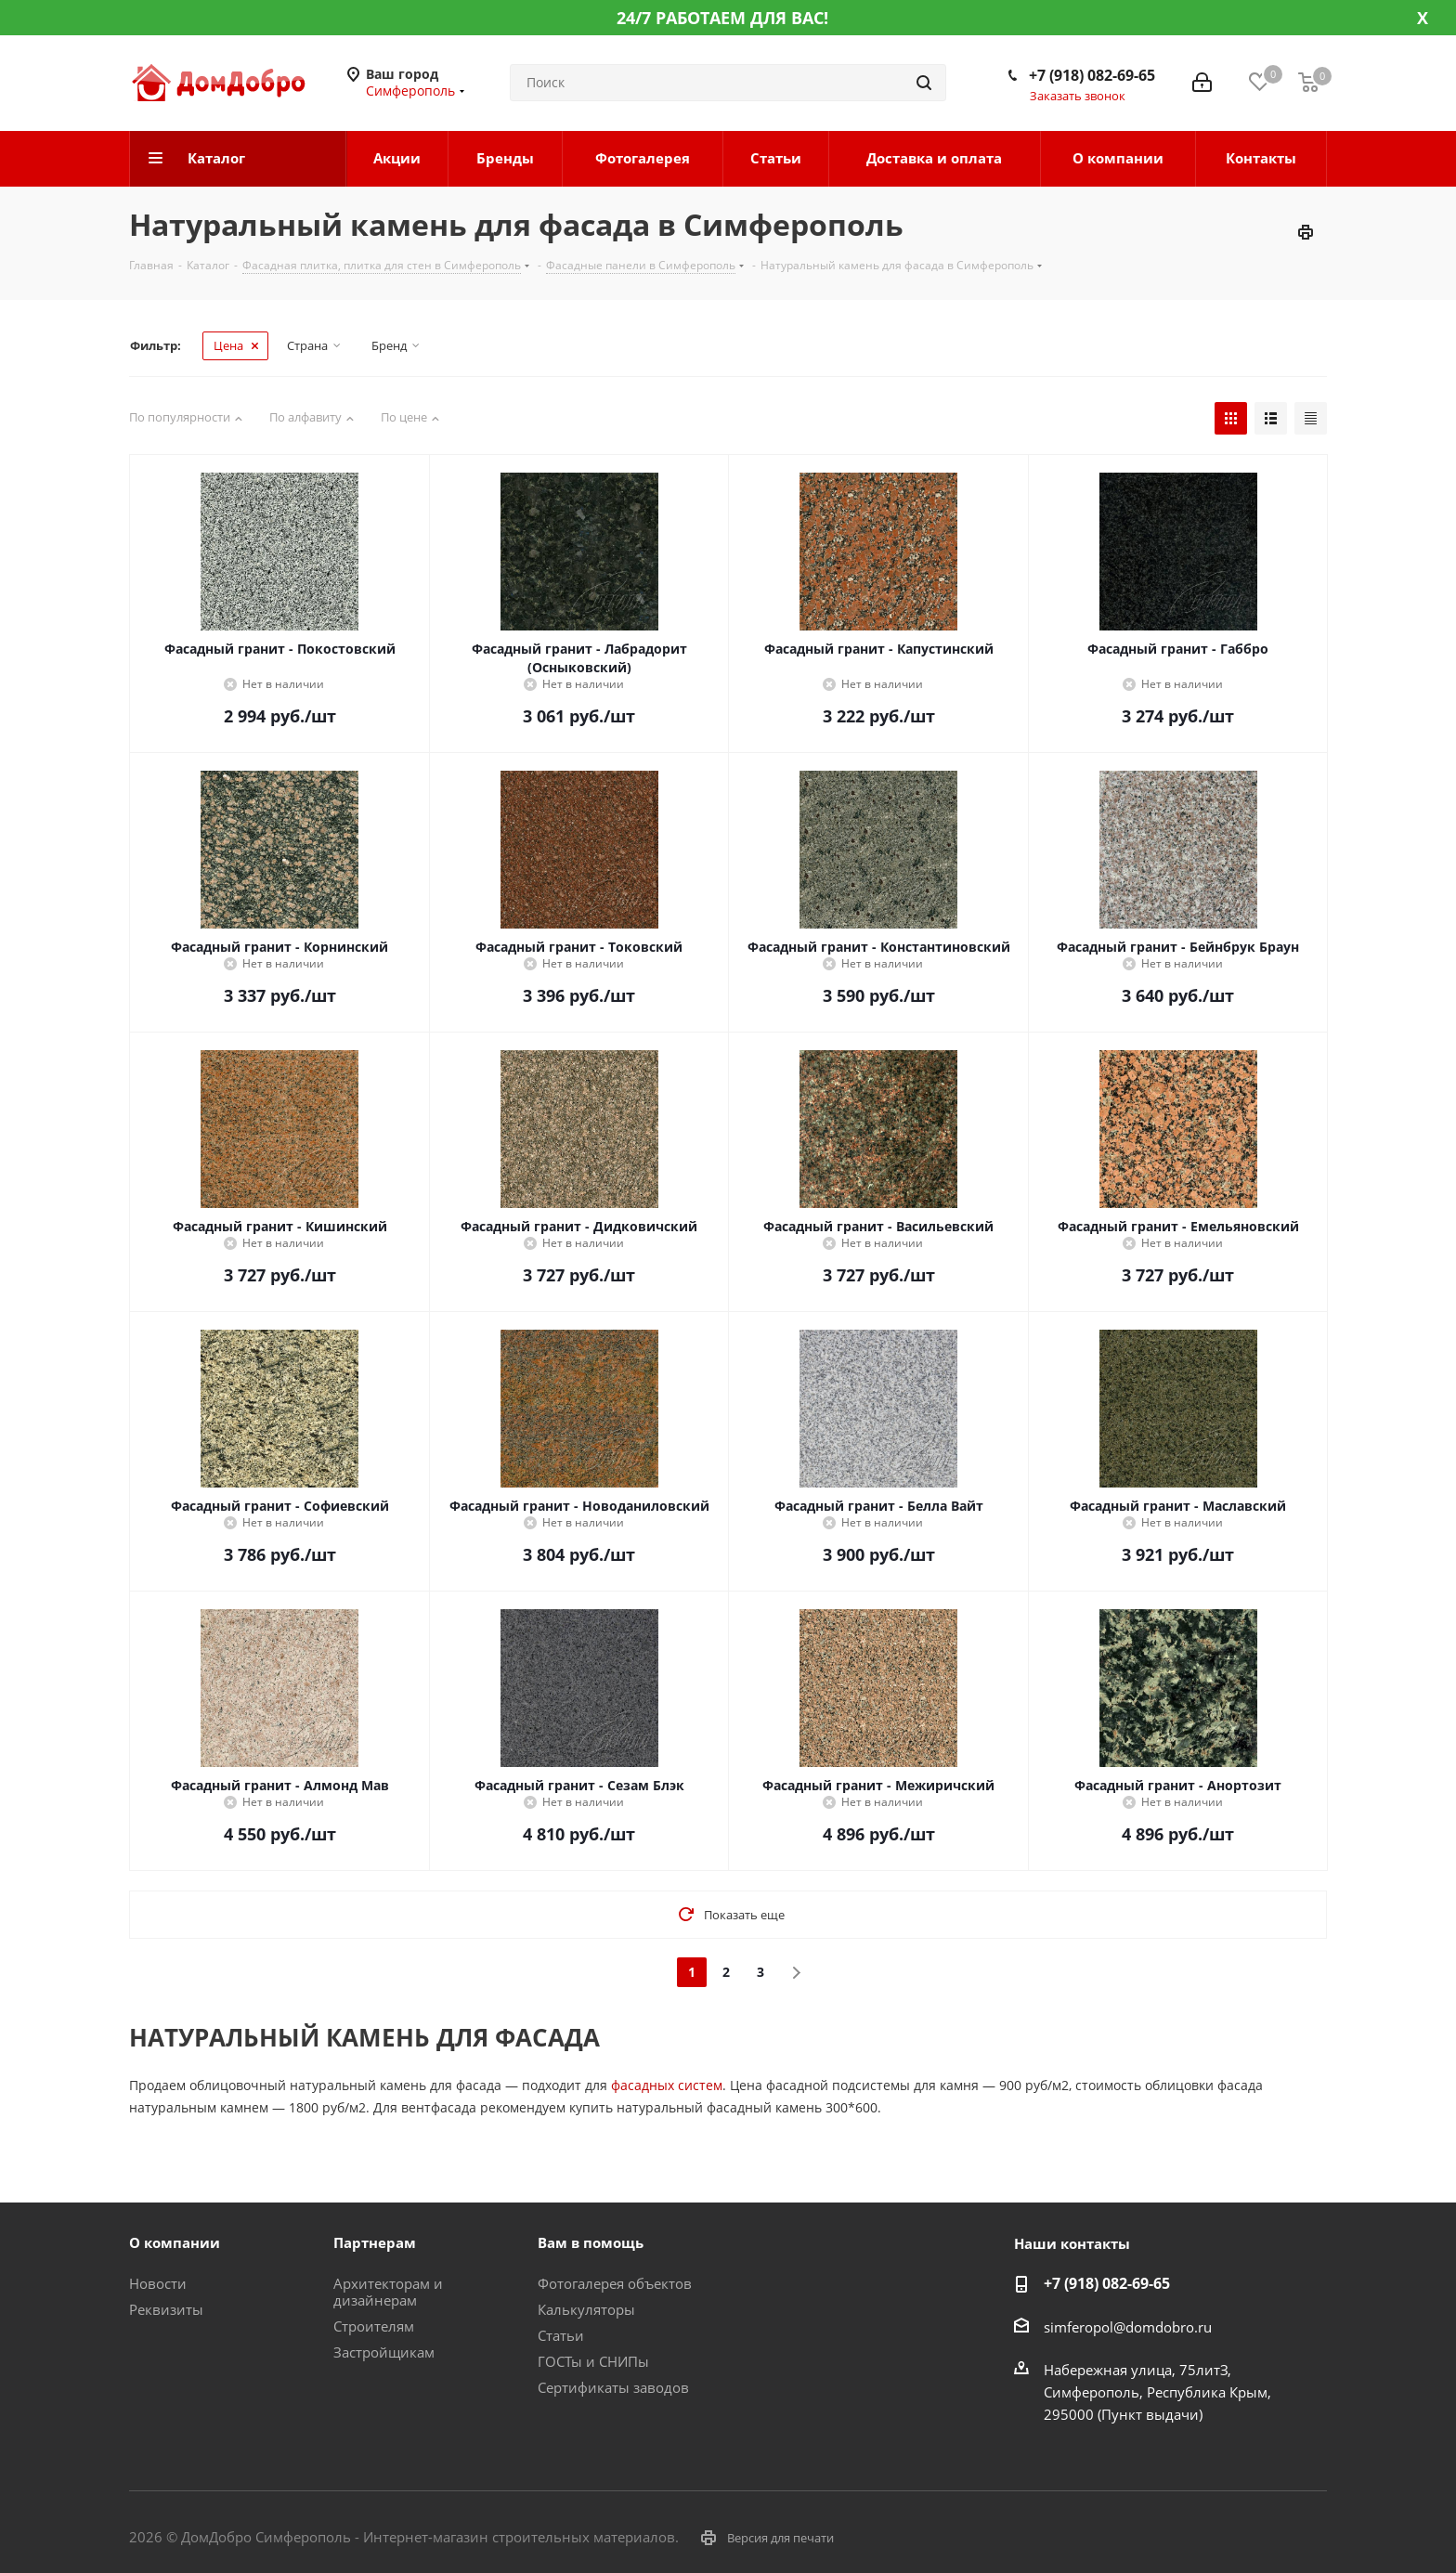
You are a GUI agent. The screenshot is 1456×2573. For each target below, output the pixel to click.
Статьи (561, 2335)
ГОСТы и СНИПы (593, 2361)
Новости (158, 2283)
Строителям (373, 2326)
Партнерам (374, 2242)
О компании (174, 2242)
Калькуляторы (586, 2309)
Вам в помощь (591, 2242)
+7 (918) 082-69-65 (1092, 75)
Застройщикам (384, 2352)
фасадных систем (666, 2085)
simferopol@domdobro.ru (1128, 2327)
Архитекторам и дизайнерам (388, 2291)
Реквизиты (166, 2309)
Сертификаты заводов (613, 2387)
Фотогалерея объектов (615, 2283)
